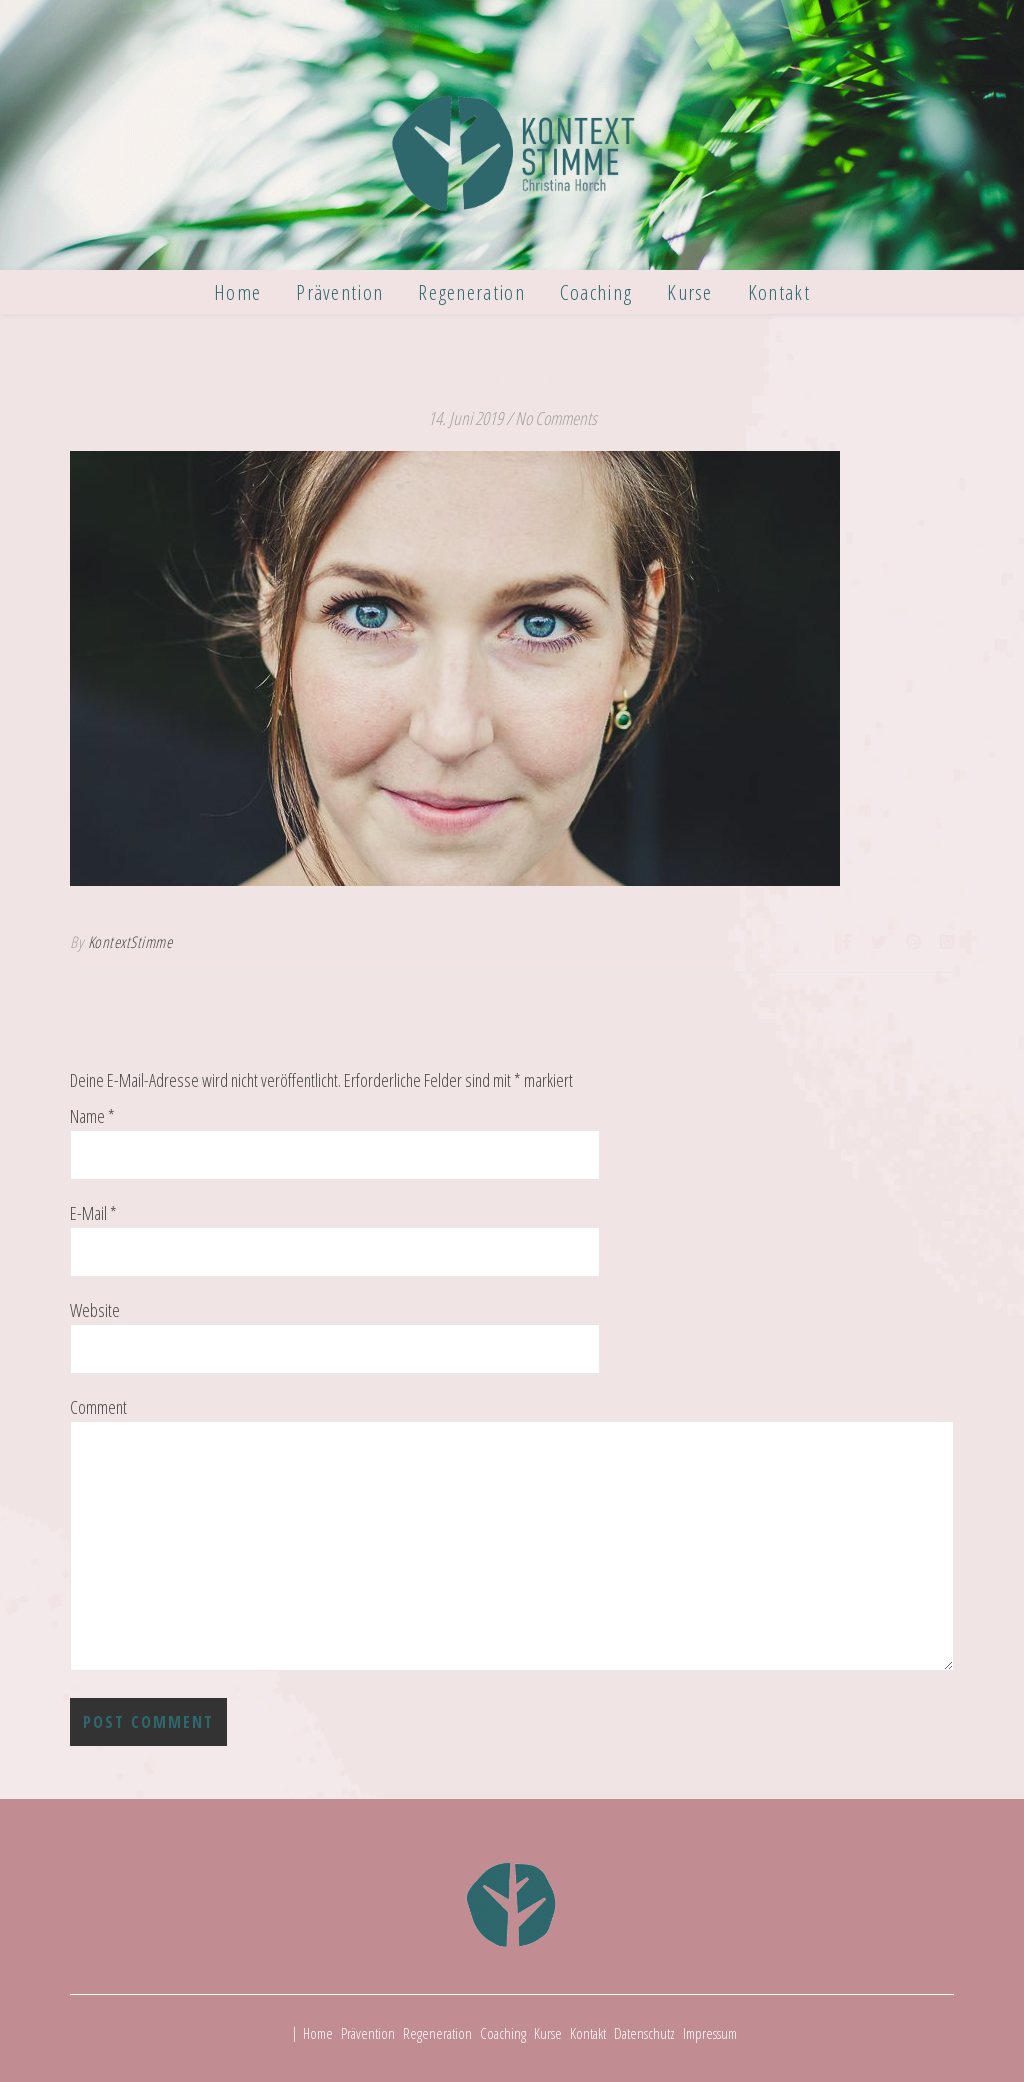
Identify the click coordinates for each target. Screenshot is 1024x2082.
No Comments (556, 418)
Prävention (339, 292)
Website (95, 1310)
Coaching (596, 292)
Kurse (690, 292)
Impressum (710, 2033)
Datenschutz (644, 2033)
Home (237, 292)
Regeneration (471, 292)
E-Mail (93, 1213)
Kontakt (779, 292)
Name (92, 1116)
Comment (98, 1407)
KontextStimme (130, 942)
